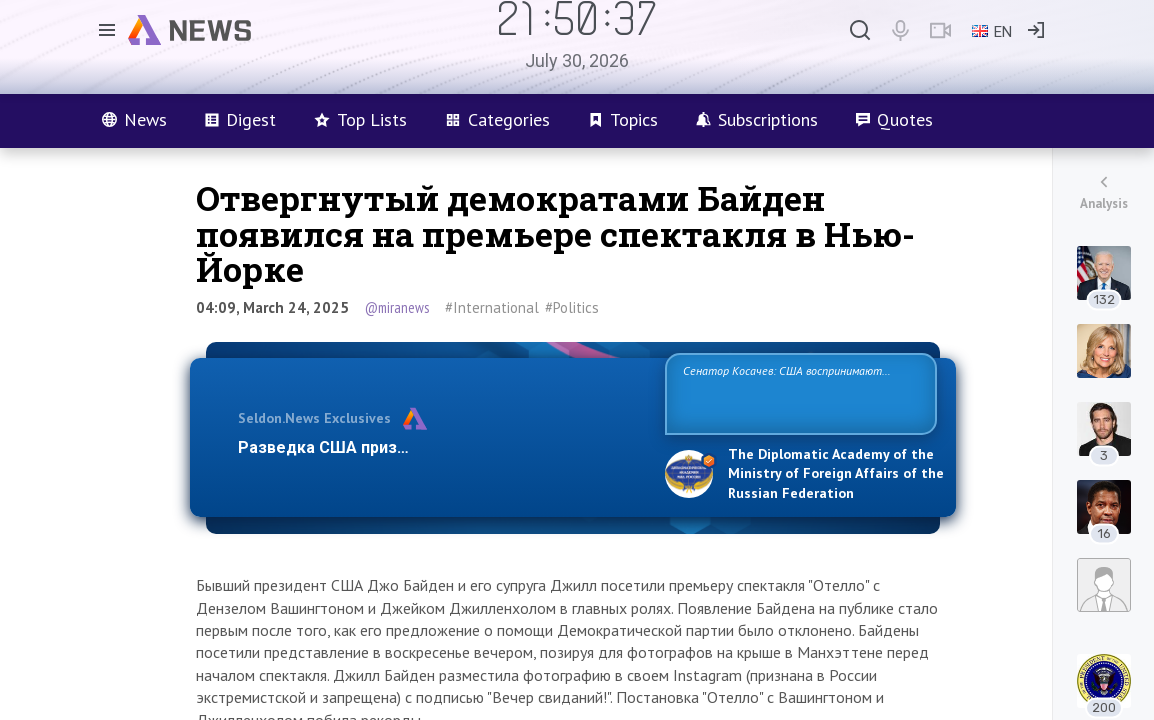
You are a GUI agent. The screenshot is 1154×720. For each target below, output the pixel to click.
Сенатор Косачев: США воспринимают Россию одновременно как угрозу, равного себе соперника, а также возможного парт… (797, 392)
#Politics (572, 307)
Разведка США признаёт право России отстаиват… (440, 447)
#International (492, 307)
